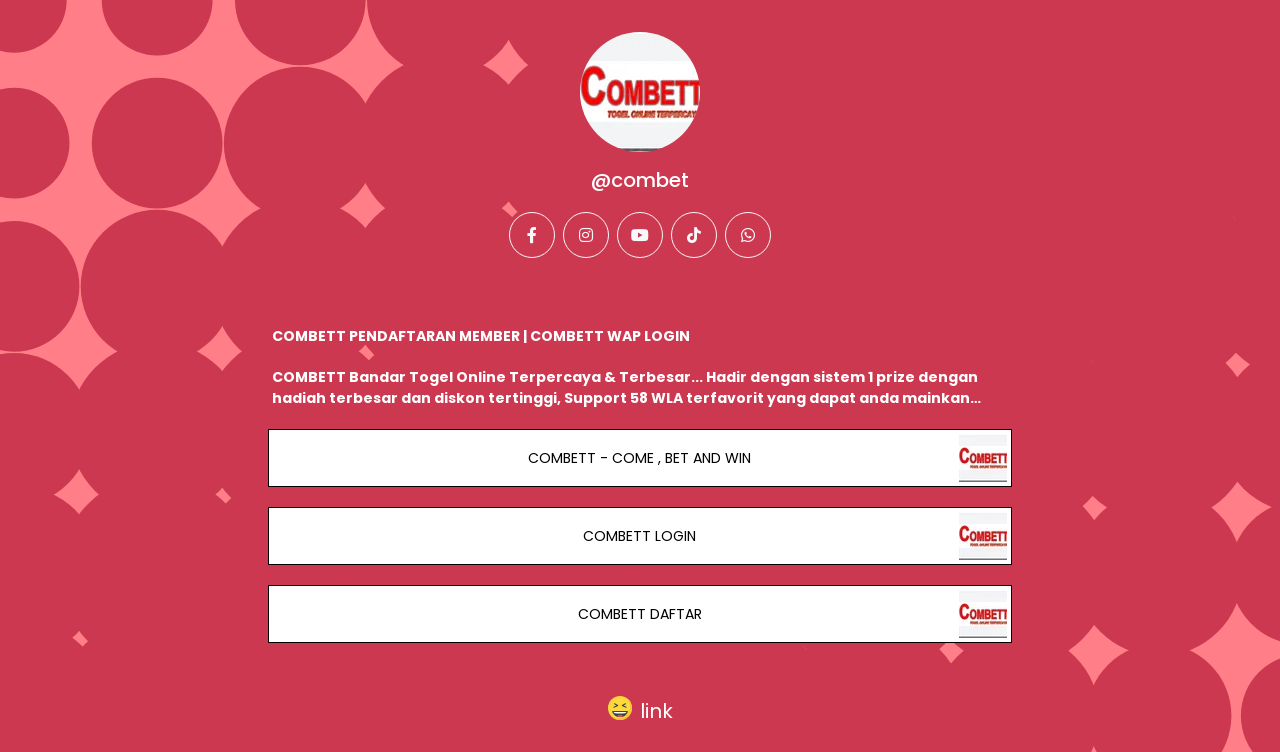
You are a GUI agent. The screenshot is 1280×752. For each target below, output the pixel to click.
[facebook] (532, 235)
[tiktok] (694, 235)
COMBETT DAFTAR (640, 614)
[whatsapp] (748, 235)
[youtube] (640, 235)
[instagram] (586, 235)
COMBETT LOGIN (639, 536)
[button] (640, 707)
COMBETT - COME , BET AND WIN (639, 458)
